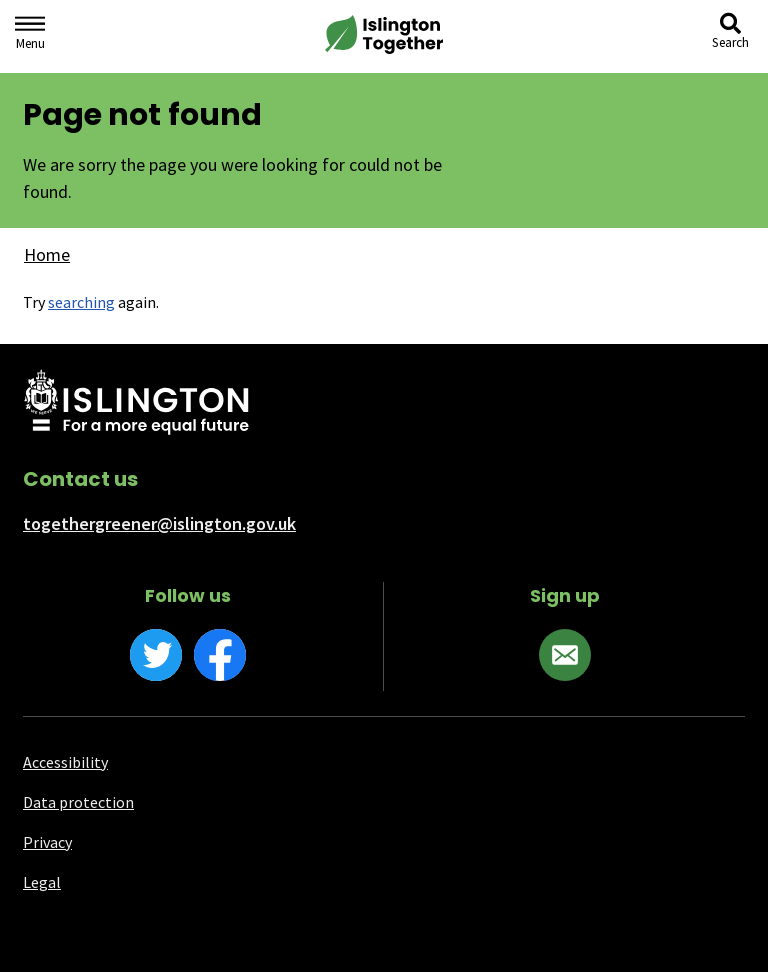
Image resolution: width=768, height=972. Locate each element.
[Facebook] (220, 655)
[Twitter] (156, 655)
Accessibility (65, 762)
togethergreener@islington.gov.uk (159, 523)
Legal (42, 882)
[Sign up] (565, 655)
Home (47, 254)
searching (81, 302)
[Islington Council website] (136, 404)
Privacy (47, 842)
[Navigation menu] (30, 36)
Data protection (78, 802)
